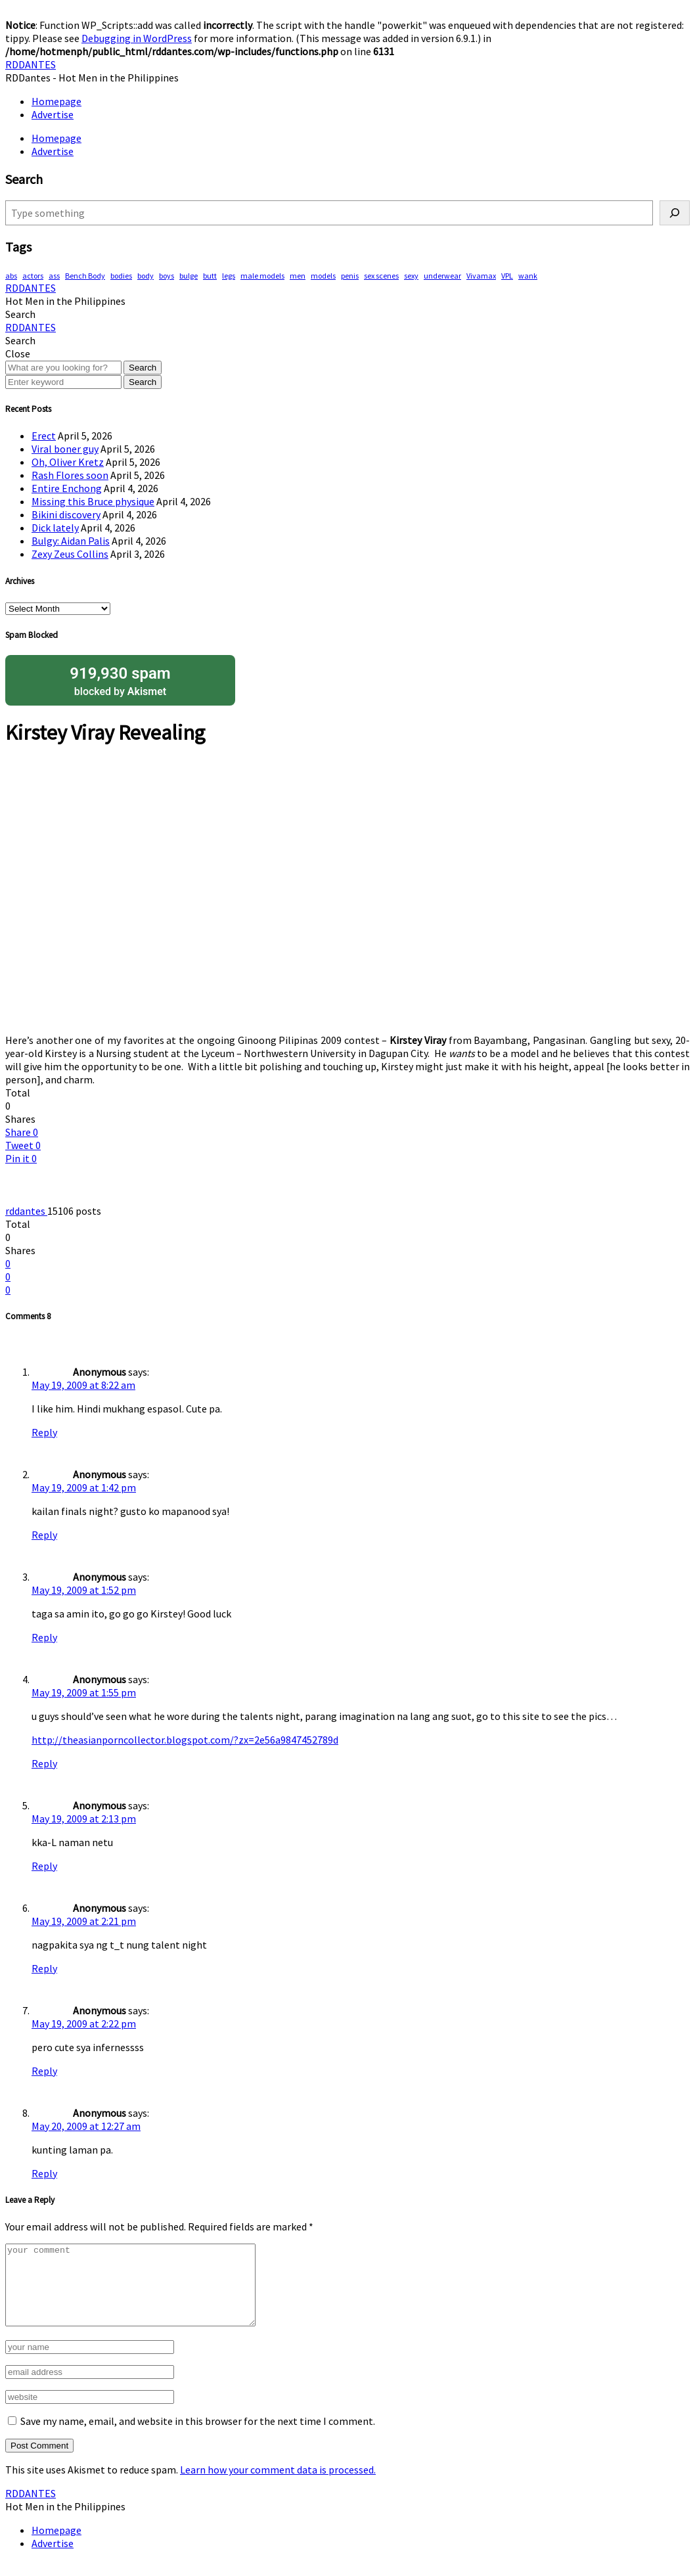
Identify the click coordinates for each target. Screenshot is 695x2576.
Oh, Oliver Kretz (68, 461)
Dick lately (55, 527)
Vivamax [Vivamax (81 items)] (481, 276)
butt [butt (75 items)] (210, 276)
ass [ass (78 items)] (54, 276)
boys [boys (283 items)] (166, 276)
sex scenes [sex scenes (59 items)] (381, 276)
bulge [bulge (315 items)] (188, 276)
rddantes (26, 1210)
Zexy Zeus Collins (70, 553)
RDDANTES (30, 64)
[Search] (675, 212)
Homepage (56, 101)
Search (142, 368)
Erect (44, 435)
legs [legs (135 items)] (228, 276)
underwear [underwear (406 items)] (442, 276)
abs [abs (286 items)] (11, 276)
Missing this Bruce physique (93, 501)
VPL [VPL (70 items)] (507, 276)
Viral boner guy (65, 448)
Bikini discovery (66, 514)
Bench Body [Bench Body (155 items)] (85, 276)
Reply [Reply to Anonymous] (44, 1432)
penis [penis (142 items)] (350, 276)
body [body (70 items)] (145, 276)
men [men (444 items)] (297, 276)
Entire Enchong (67, 488)
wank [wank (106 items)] (527, 276)
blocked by (120, 680)
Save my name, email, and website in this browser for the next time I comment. (197, 2436)
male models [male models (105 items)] (262, 276)
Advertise (53, 114)
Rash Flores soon (70, 475)
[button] (20, 314)
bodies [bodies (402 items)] (121, 276)
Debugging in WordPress (136, 38)
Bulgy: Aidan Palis (71, 540)
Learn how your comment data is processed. (278, 2485)
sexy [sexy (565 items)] (411, 276)
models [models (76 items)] (323, 276)
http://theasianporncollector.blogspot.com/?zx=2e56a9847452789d (185, 1739)
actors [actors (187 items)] (32, 276)
